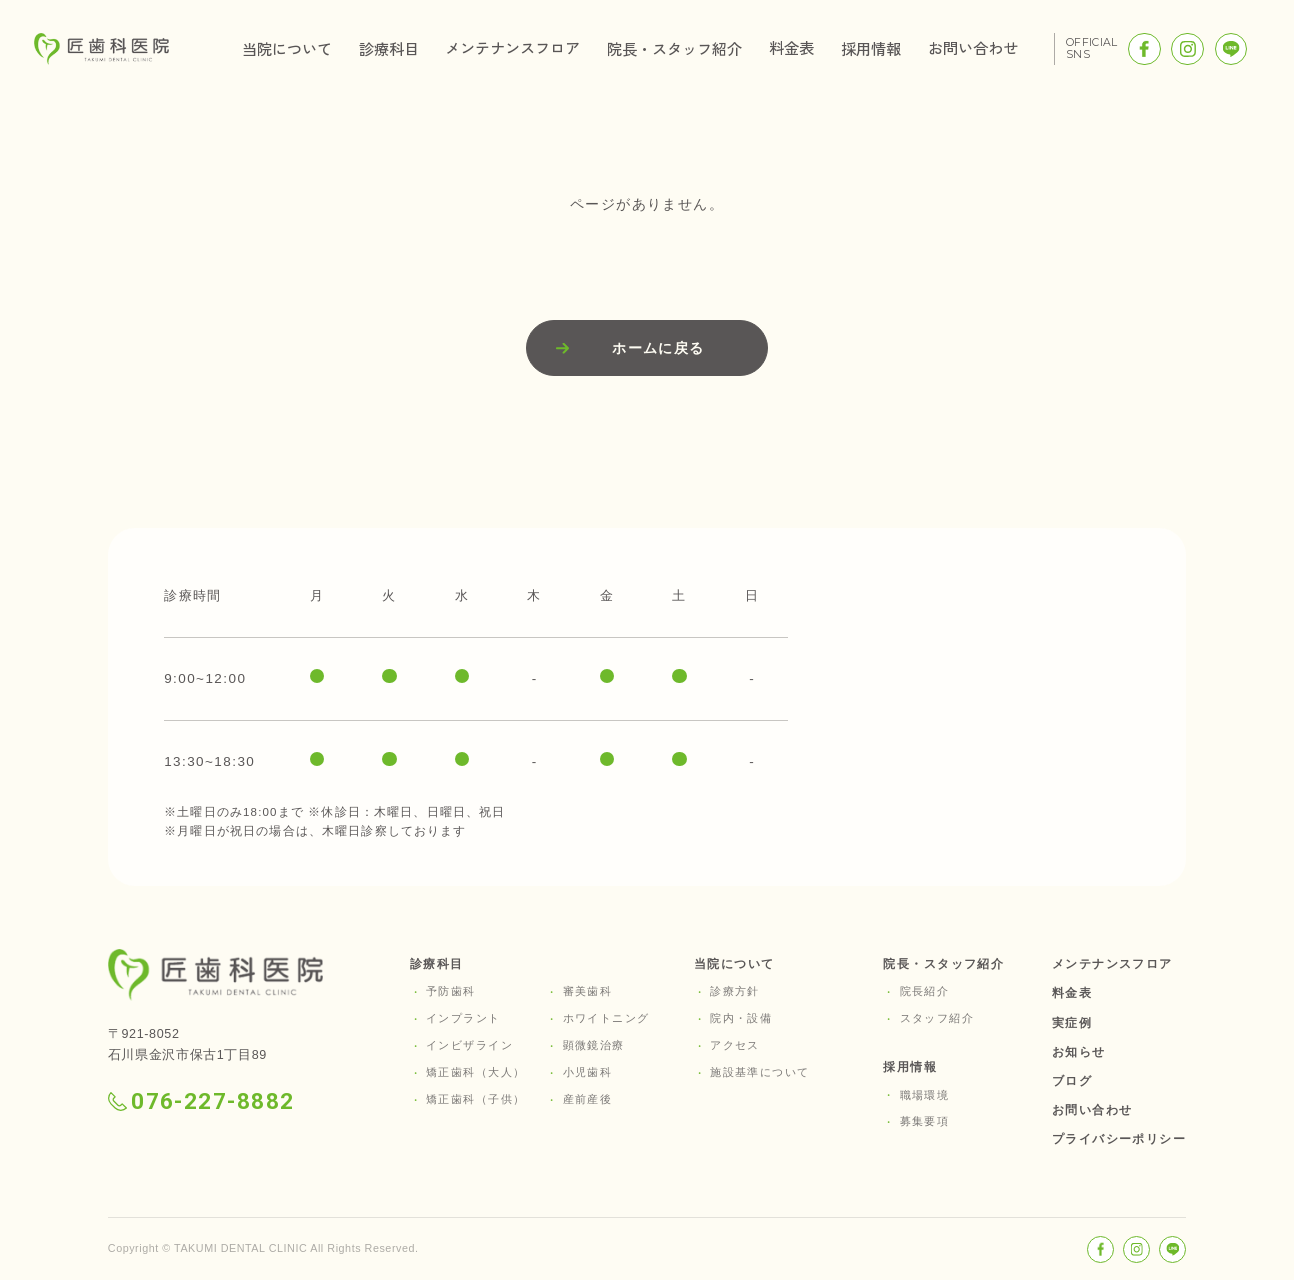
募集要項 (925, 1121)
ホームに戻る (658, 348)
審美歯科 (588, 991)
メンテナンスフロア (512, 47)
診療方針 (735, 991)
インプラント (463, 1018)
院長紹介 (925, 991)
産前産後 (588, 1099)
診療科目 (389, 48)
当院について (287, 48)
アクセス (735, 1045)
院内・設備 (741, 1018)
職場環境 (925, 1095)
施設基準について (760, 1072)
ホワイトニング (606, 1018)
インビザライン (469, 1045)
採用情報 (871, 48)
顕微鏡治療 (594, 1045)
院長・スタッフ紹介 (674, 48)
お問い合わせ (973, 47)
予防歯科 (451, 991)
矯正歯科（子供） (476, 1099)
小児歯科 (588, 1072)
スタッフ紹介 (937, 1018)
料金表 (791, 47)
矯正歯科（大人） (476, 1072)
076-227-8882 (201, 1101)
